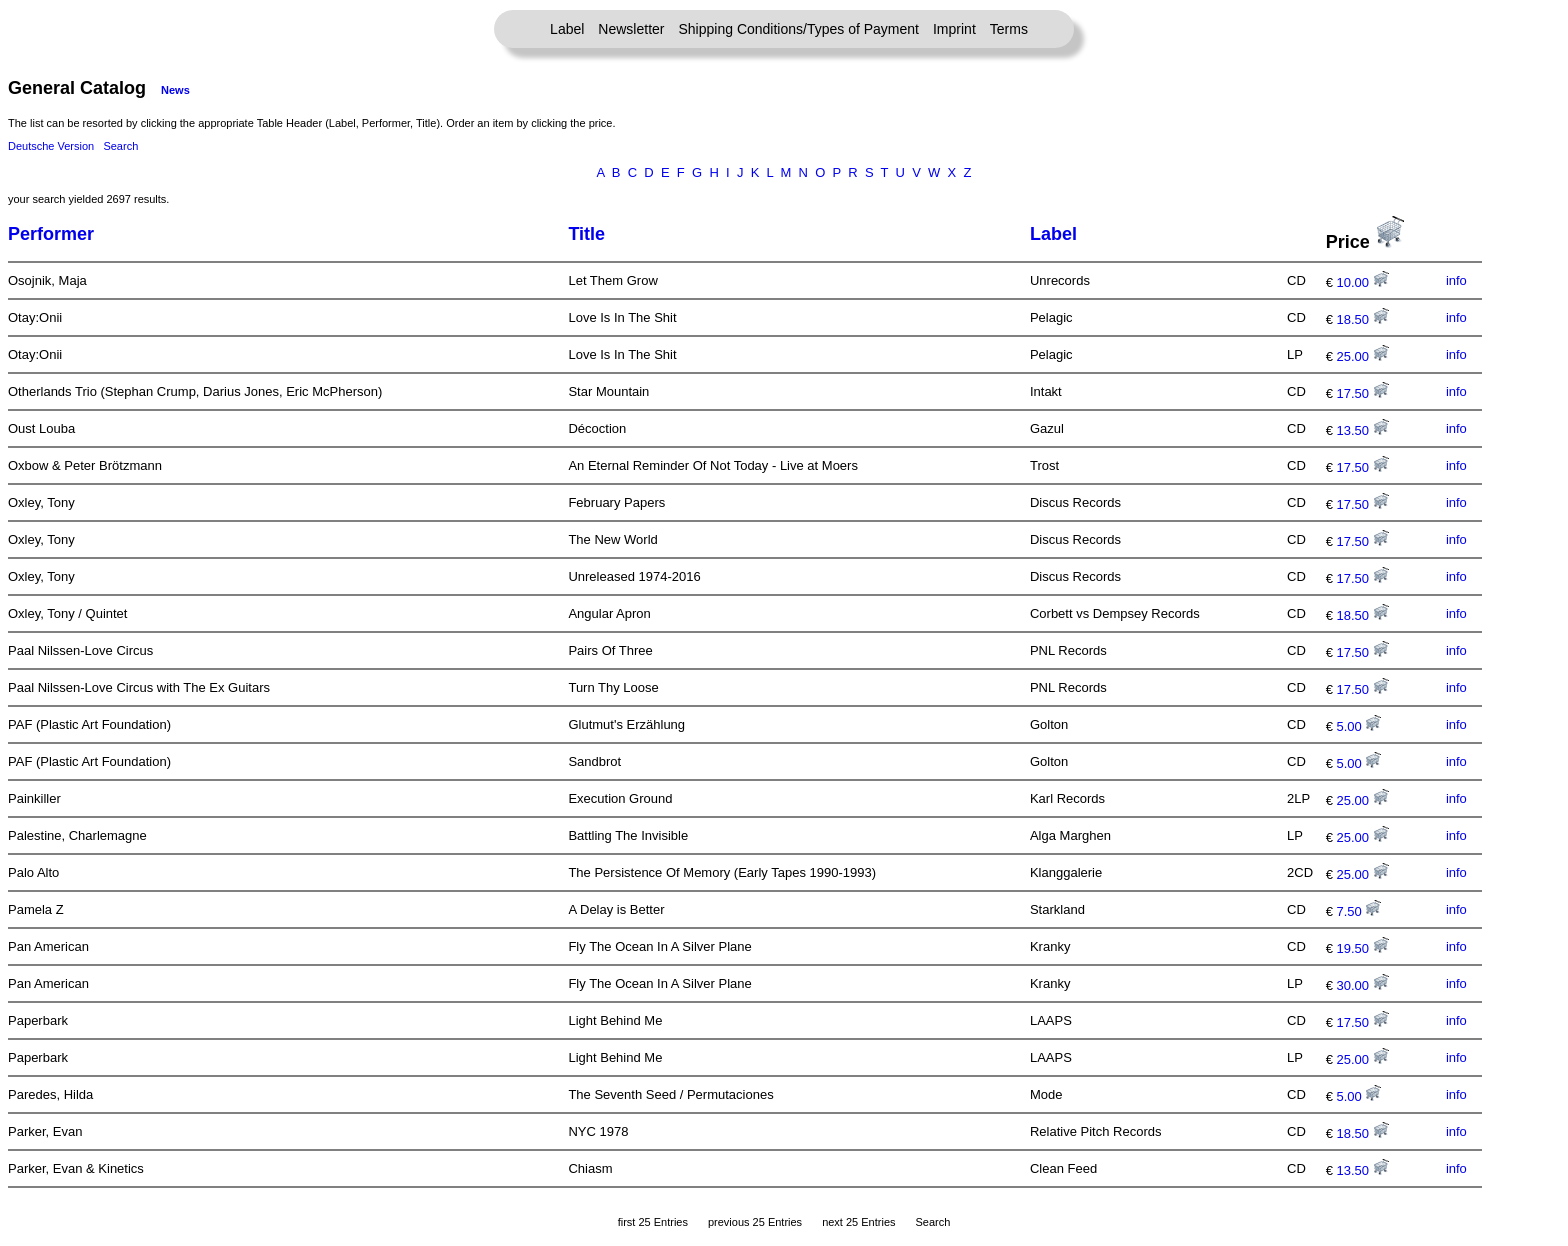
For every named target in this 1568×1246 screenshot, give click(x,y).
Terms (1009, 29)
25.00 (1363, 356)
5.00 (1359, 726)
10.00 (1363, 282)
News (175, 90)
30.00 (1363, 985)
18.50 (1363, 319)
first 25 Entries (653, 1222)
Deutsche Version (51, 146)
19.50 (1363, 948)
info (1456, 280)
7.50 (1359, 911)
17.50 (1363, 393)
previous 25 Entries (755, 1222)
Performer (51, 234)
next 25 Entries (858, 1222)
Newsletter (631, 29)
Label (567, 29)
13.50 (1363, 430)
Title (586, 234)
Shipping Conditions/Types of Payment (799, 29)
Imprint (954, 29)
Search (120, 146)
